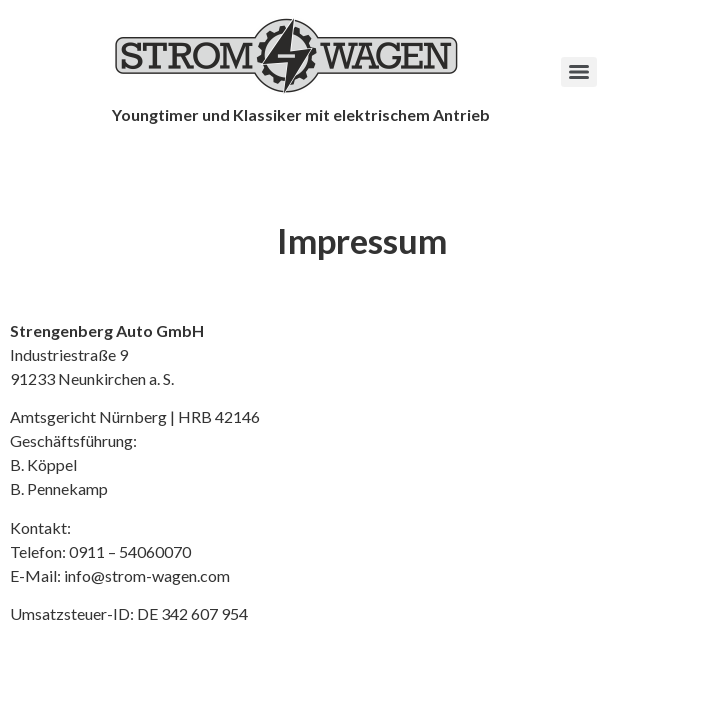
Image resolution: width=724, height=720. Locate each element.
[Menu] (579, 72)
